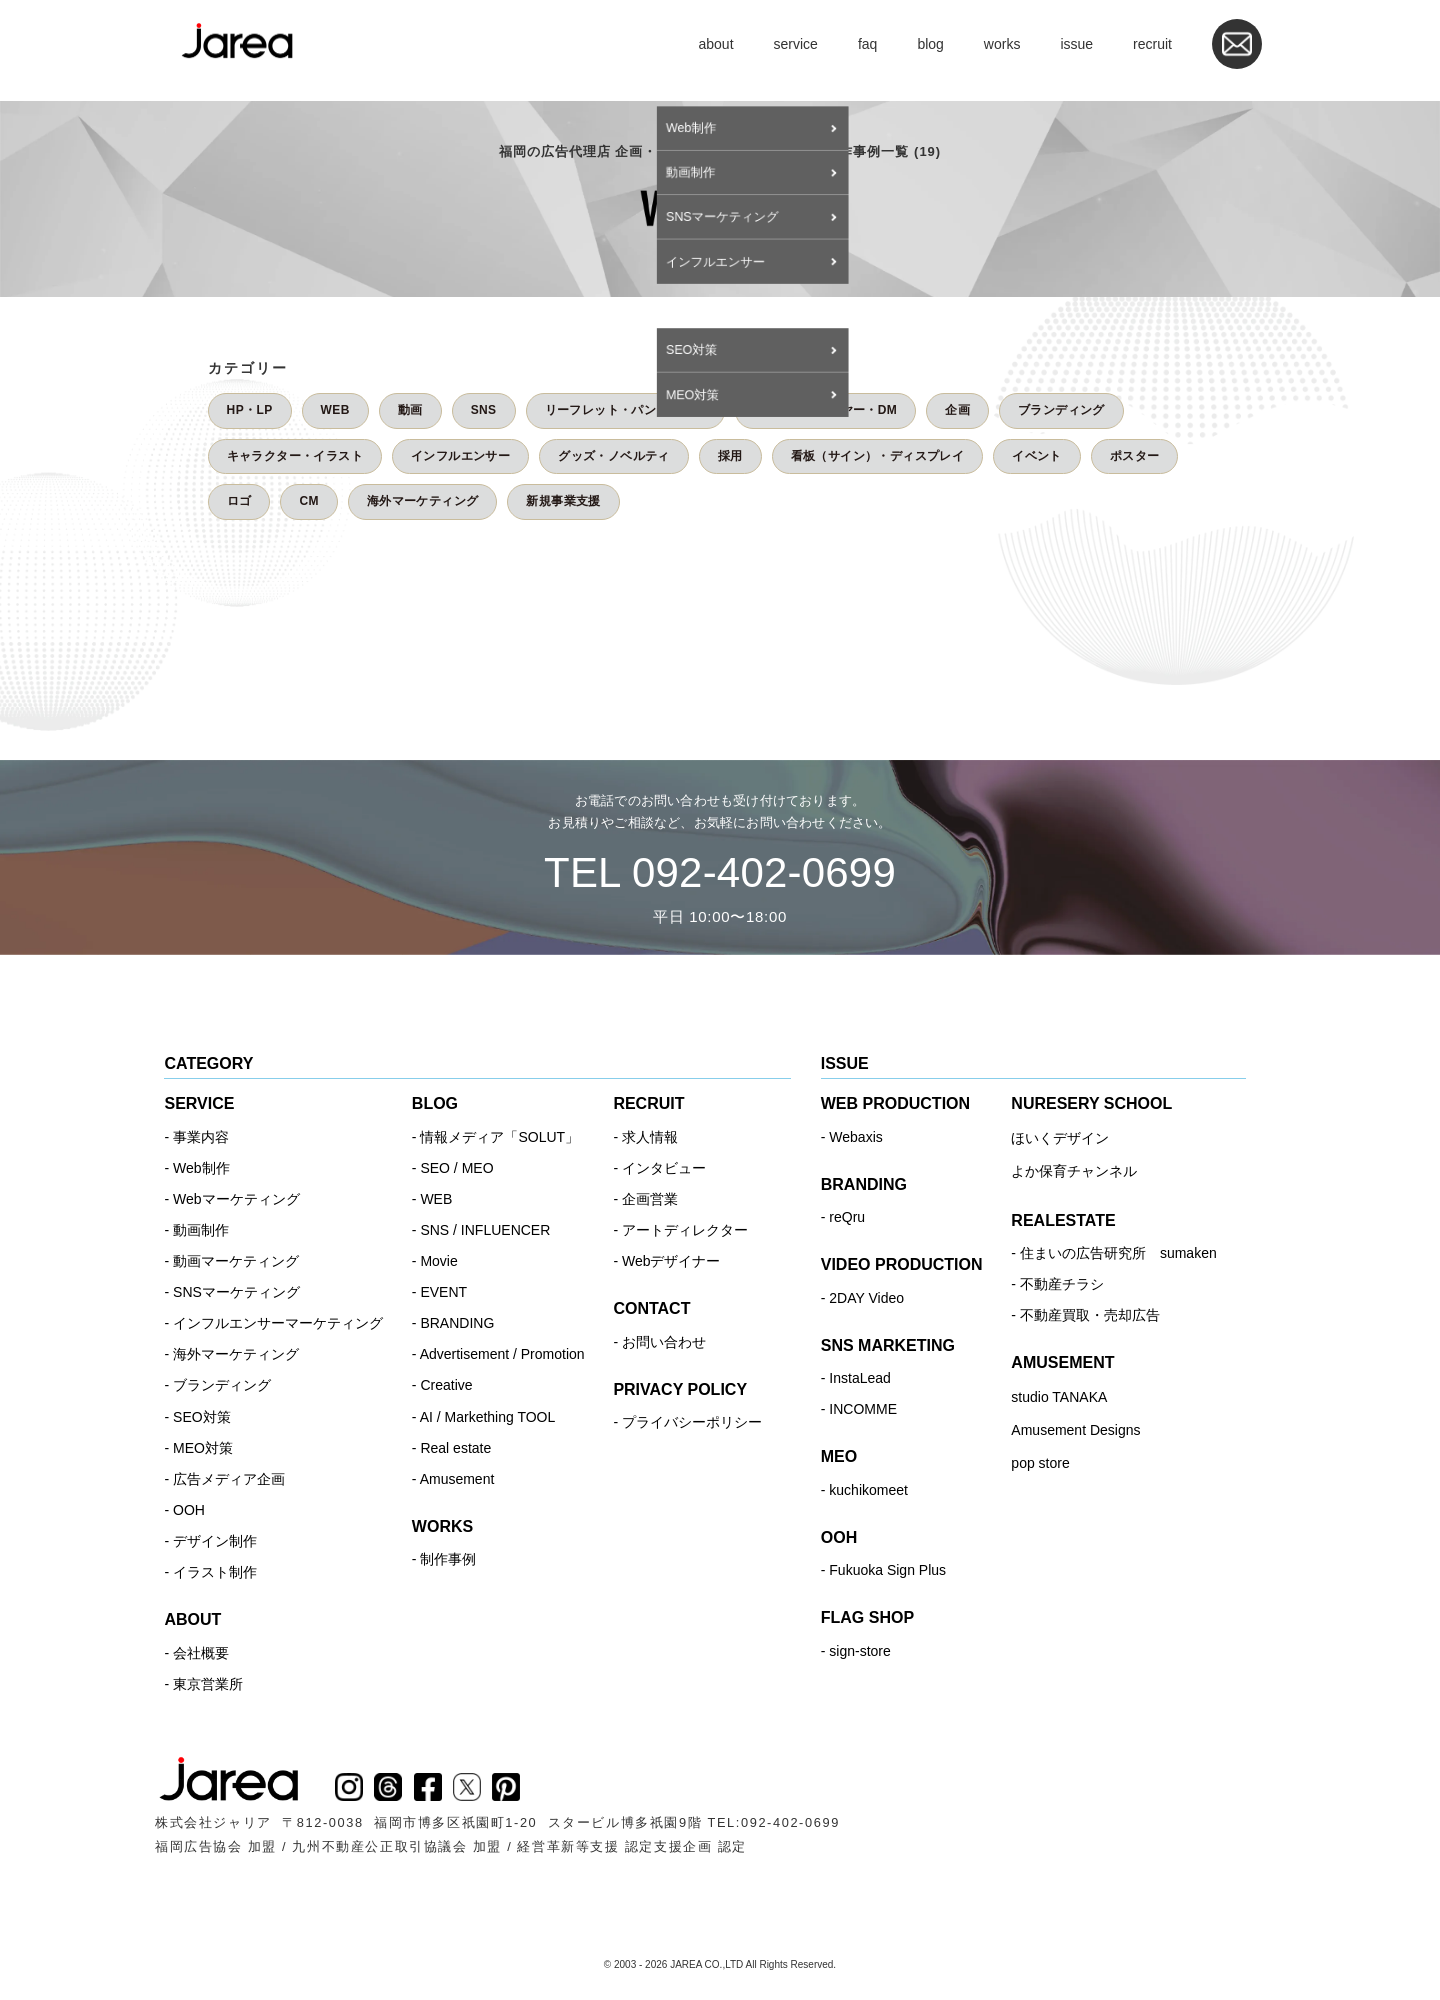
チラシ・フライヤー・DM (825, 410)
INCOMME (863, 1409)
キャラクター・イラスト (295, 456)
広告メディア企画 (229, 1479)
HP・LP (250, 410)
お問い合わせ (664, 1342)
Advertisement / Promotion (502, 1354)
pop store (1040, 1463)
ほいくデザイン (1060, 1138)
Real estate (455, 1448)
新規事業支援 (563, 501)
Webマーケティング (236, 1199)
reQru (847, 1217)
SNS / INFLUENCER (485, 1230)
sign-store (859, 1651)
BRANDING (457, 1323)
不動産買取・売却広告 (1090, 1315)
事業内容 (201, 1137)
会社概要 (201, 1653)
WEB (335, 410)
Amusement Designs (1075, 1430)
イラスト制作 (215, 1572)
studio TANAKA (1059, 1397)
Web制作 (201, 1168)
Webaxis (855, 1137)
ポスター (1135, 456)
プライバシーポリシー (692, 1422)
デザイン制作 (215, 1541)
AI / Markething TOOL (488, 1417)
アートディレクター (685, 1230)
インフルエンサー (460, 456)
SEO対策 (202, 1417)
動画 (410, 410)
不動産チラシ (1062, 1284)
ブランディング (1061, 410)
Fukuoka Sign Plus (887, 1570)
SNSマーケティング (236, 1292)
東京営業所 (208, 1684)
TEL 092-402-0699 (720, 872)
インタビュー (664, 1168)
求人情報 (650, 1137)
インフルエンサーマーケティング (278, 1323)
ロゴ (239, 501)
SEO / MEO (456, 1168)
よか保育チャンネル (1074, 1171)
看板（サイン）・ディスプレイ (878, 456)
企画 (957, 410)
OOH (189, 1510)
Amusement (457, 1479)
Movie (438, 1261)
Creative (446, 1385)
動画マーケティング (236, 1261)
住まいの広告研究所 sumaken (1118, 1253)
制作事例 (448, 1559)
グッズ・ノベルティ (614, 456)
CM (308, 501)
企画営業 (650, 1199)
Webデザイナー (671, 1261)
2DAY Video (866, 1298)
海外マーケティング (423, 501)
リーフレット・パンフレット (625, 410)
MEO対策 (203, 1448)
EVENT (443, 1292)
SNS (484, 410)
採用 (730, 456)
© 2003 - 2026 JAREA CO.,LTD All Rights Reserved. (720, 1964)
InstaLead (860, 1378)
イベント (1037, 456)
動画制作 (201, 1230)
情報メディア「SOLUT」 (499, 1137)
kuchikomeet (868, 1490)
